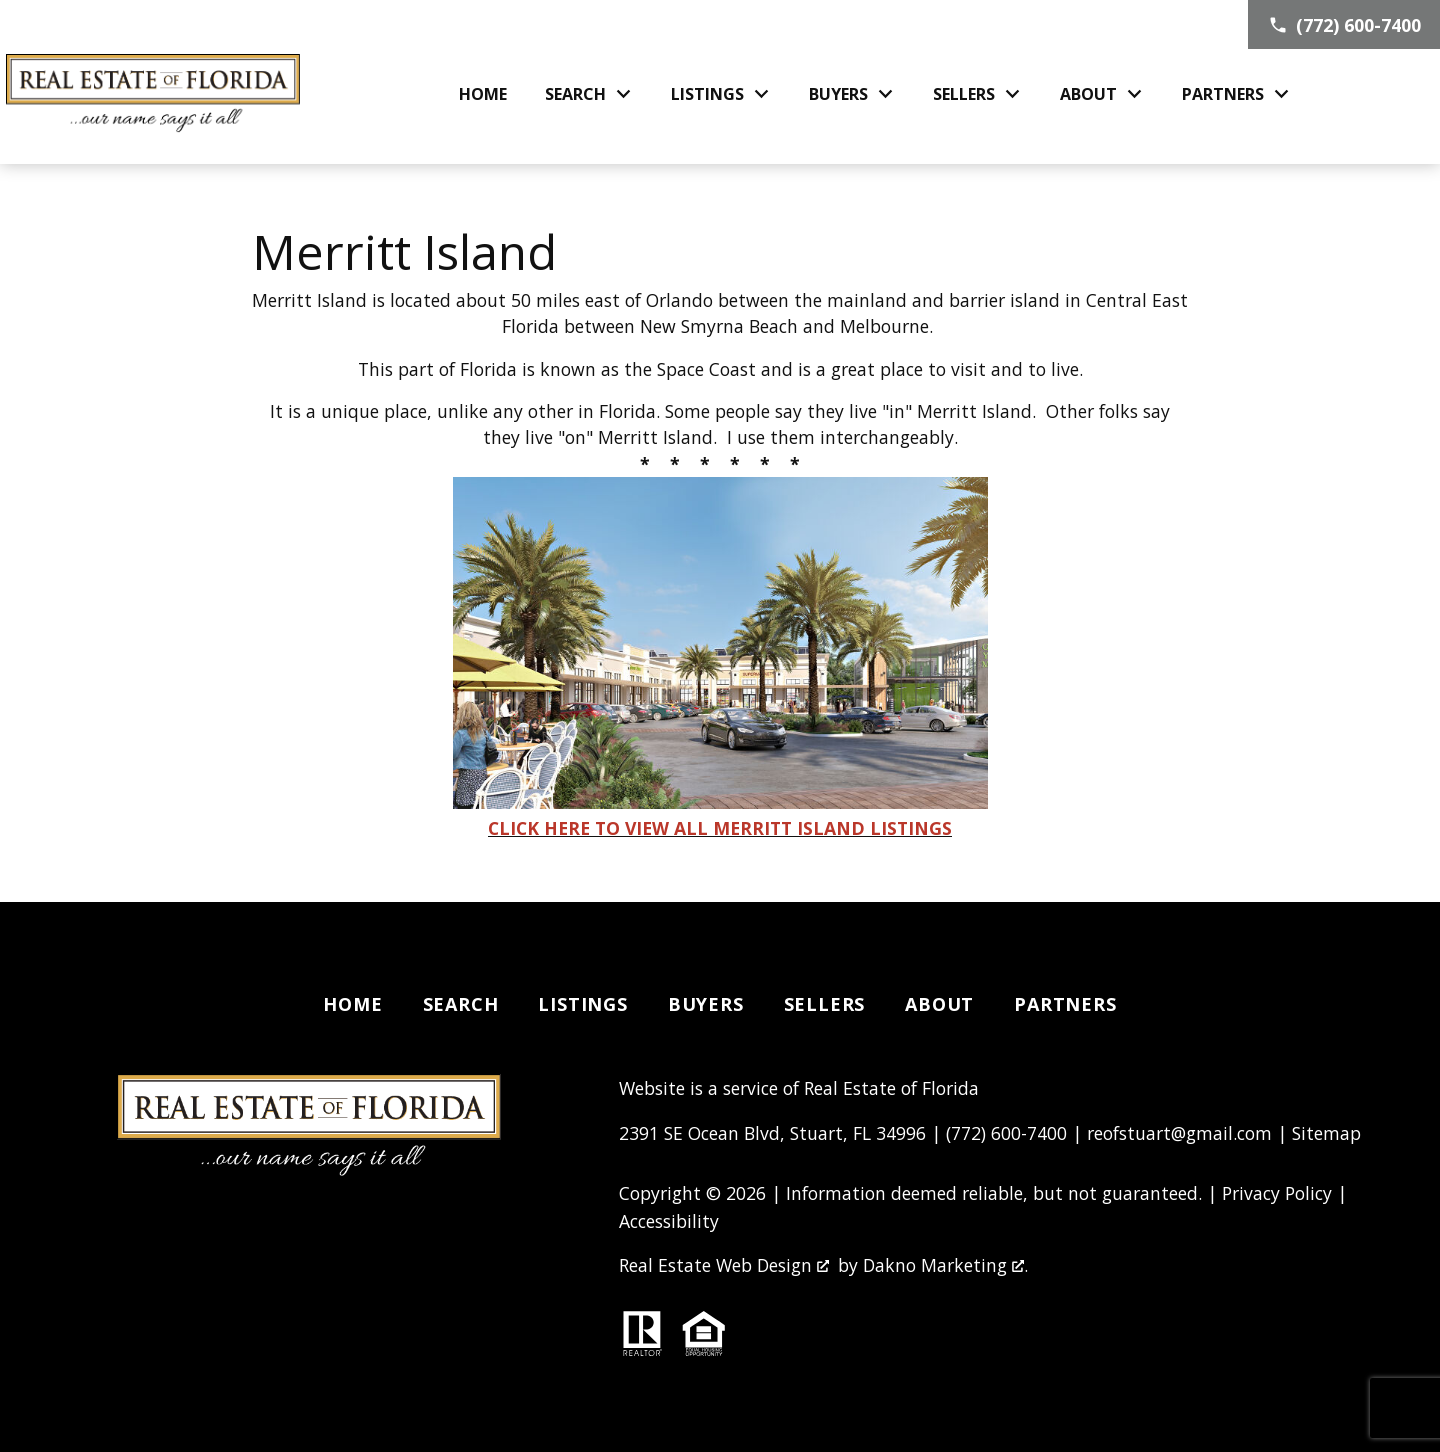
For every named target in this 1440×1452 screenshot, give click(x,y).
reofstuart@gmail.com (1179, 1133)
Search (461, 1004)
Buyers (706, 1004)
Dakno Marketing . (945, 1265)
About (939, 1004)
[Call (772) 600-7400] (1344, 24)
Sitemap (1326, 1133)
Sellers (825, 1004)
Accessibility (669, 1221)
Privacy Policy (1277, 1193)
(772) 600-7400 (1006, 1133)
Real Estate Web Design (724, 1265)
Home (483, 94)
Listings (582, 1004)
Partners (1065, 1004)
